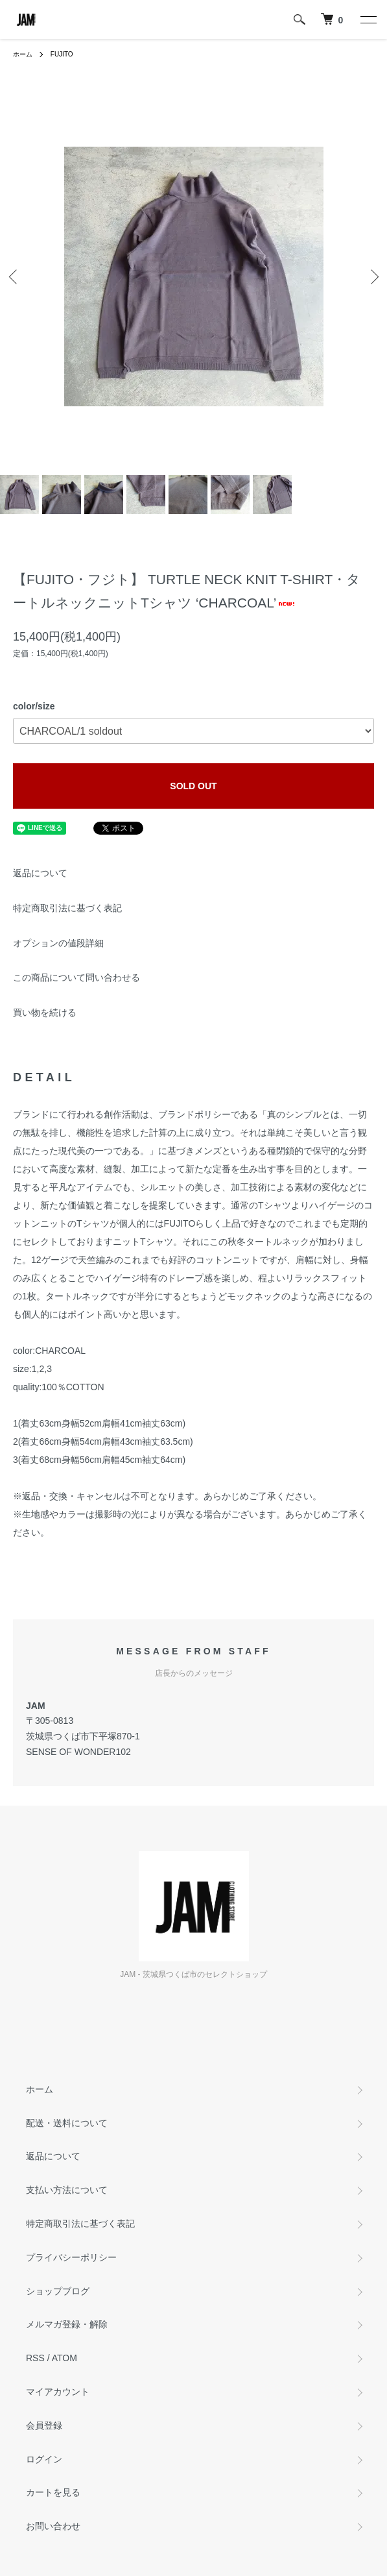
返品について (40, 873)
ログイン (44, 2459)
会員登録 (44, 2425)
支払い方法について (67, 2190)
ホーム (22, 54)
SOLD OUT (193, 786)
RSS (35, 2358)
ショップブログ (57, 2291)
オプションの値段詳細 (58, 943)
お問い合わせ (53, 2526)
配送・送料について (67, 2123)
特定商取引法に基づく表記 (67, 908)
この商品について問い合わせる (76, 977)
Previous (14, 276)
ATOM (64, 2358)
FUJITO (62, 54)
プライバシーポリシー (71, 2257)
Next (372, 276)
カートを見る (53, 2492)
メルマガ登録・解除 (67, 2324)
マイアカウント (57, 2391)
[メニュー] (367, 19)
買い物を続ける (44, 1012)
